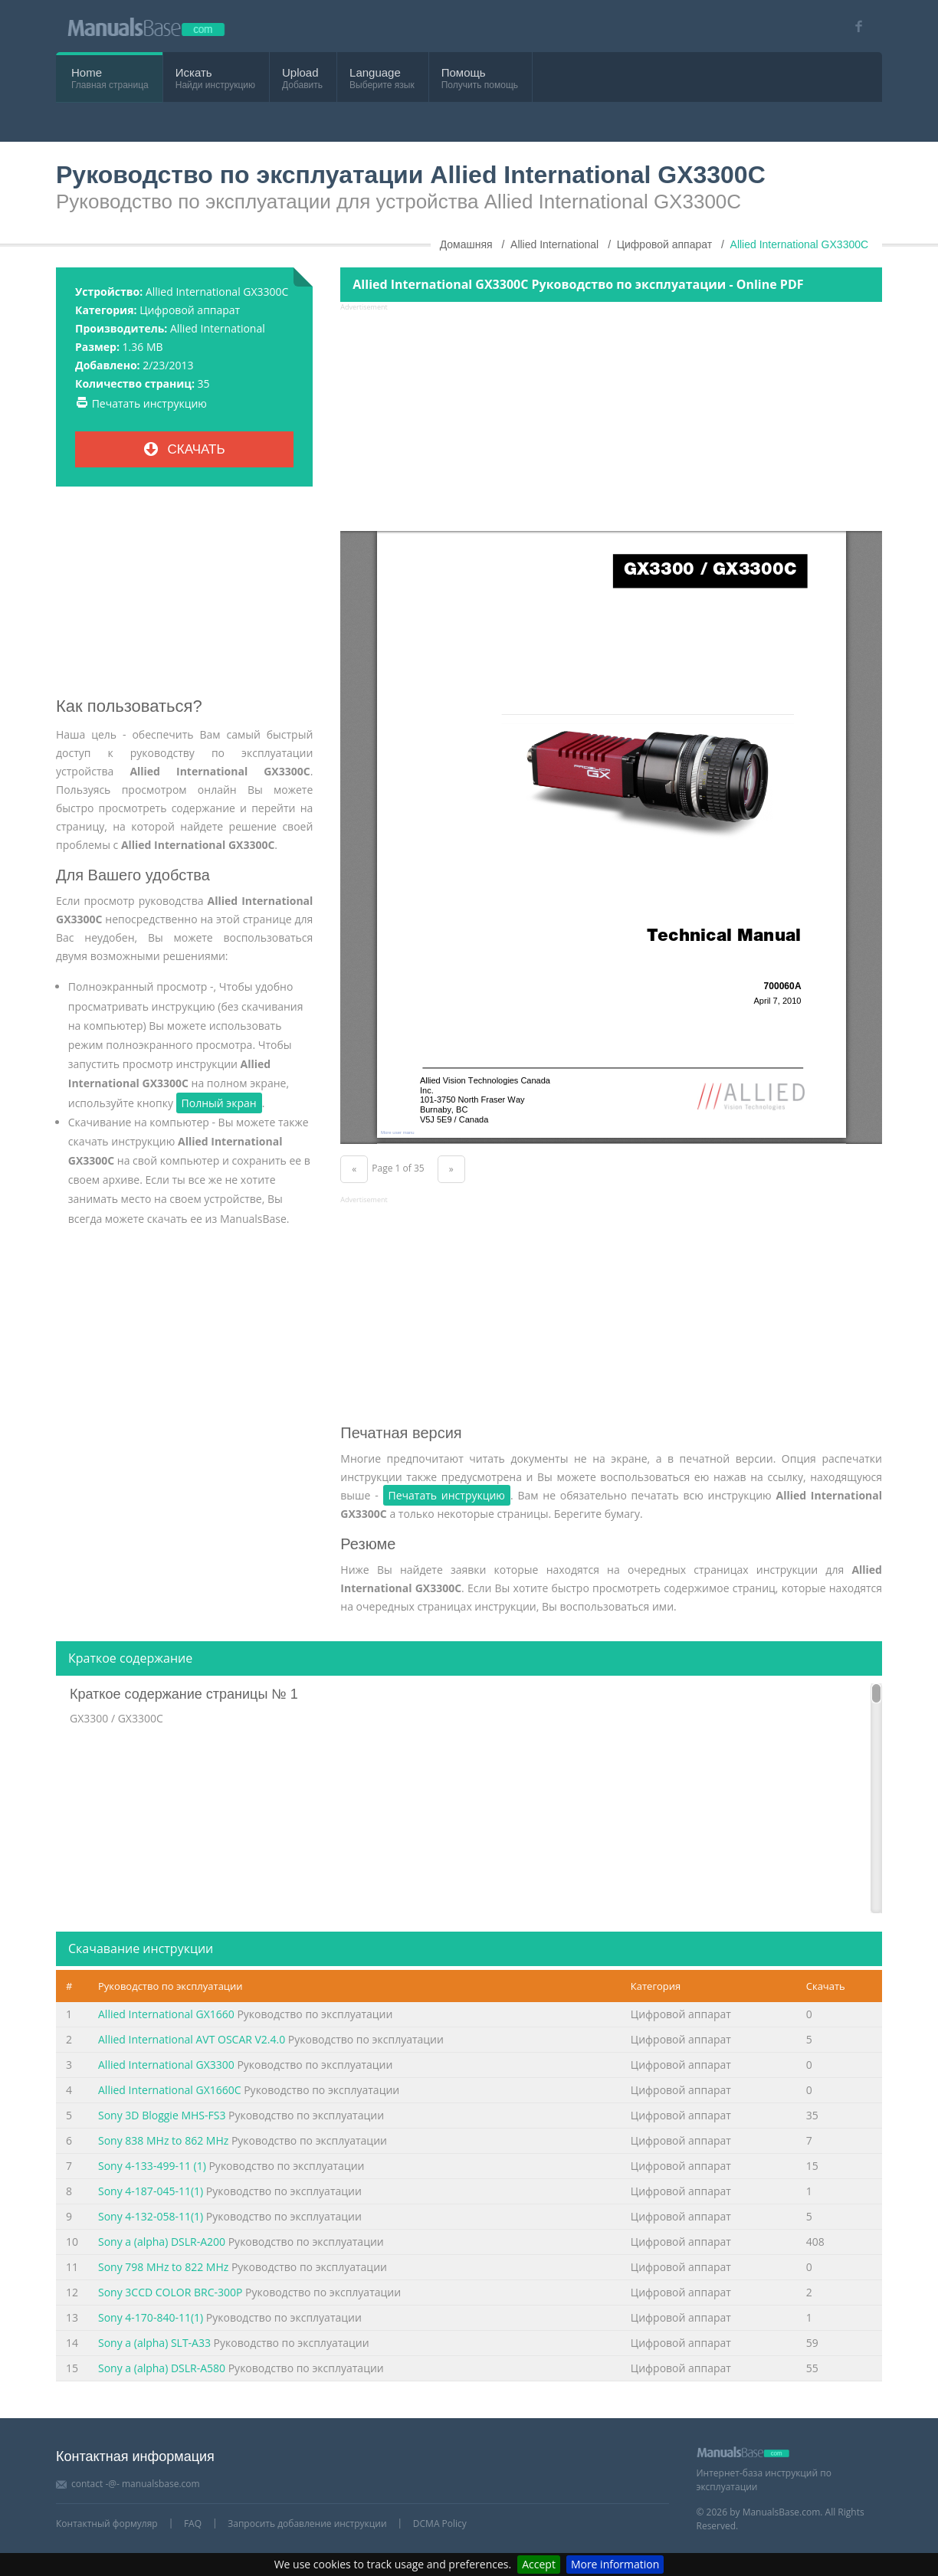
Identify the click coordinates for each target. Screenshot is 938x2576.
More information (615, 2564)
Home (86, 72)
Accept (539, 2564)
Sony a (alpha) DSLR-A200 (161, 2241)
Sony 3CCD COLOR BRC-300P (170, 2292)
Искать (193, 72)
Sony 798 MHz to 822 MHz (163, 2267)
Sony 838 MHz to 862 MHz (163, 2140)
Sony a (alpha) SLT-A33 (154, 2342)
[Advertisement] (184, 597)
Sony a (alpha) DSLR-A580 (161, 2368)
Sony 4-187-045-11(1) (150, 2191)
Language (375, 72)
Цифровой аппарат (189, 310)
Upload (300, 72)
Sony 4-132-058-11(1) (150, 2216)
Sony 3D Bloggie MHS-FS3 (161, 2115)
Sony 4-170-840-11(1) (150, 2317)
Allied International (217, 328)
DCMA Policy (440, 2523)
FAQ (193, 2523)
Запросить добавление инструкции (307, 2523)
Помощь (463, 72)
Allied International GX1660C (169, 2090)
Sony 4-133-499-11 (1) (152, 2165)
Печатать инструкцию (149, 403)
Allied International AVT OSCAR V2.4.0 (191, 2039)
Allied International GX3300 (166, 2064)
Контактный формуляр (107, 2523)
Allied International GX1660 (166, 2014)
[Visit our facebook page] (853, 26)
